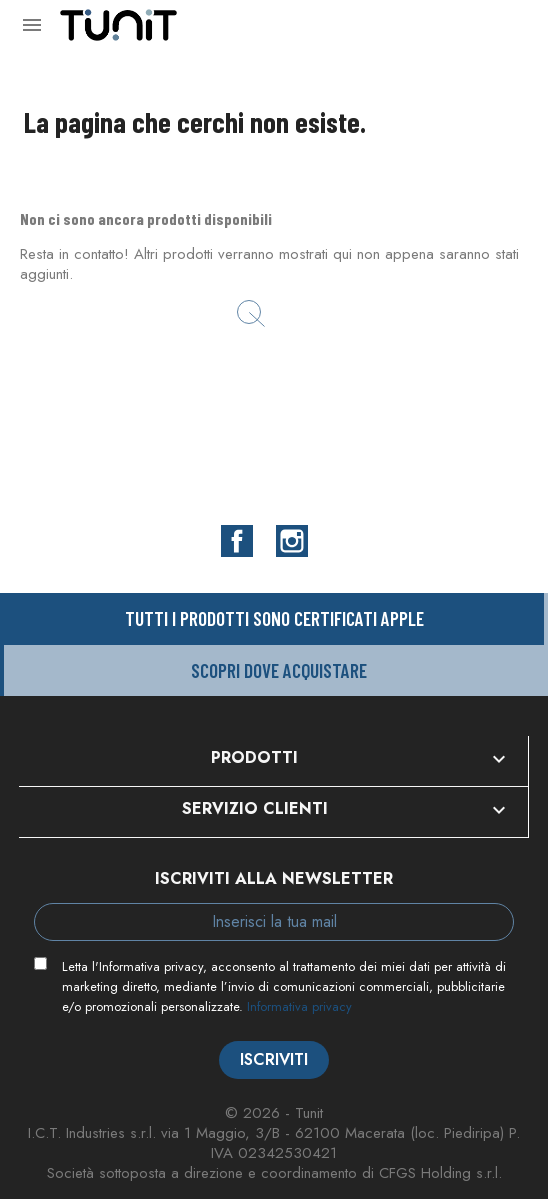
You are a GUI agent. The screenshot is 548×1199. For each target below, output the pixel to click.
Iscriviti (274, 1059)
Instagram (292, 541)
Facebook (237, 541)
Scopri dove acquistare (279, 670)
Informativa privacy (299, 1006)
